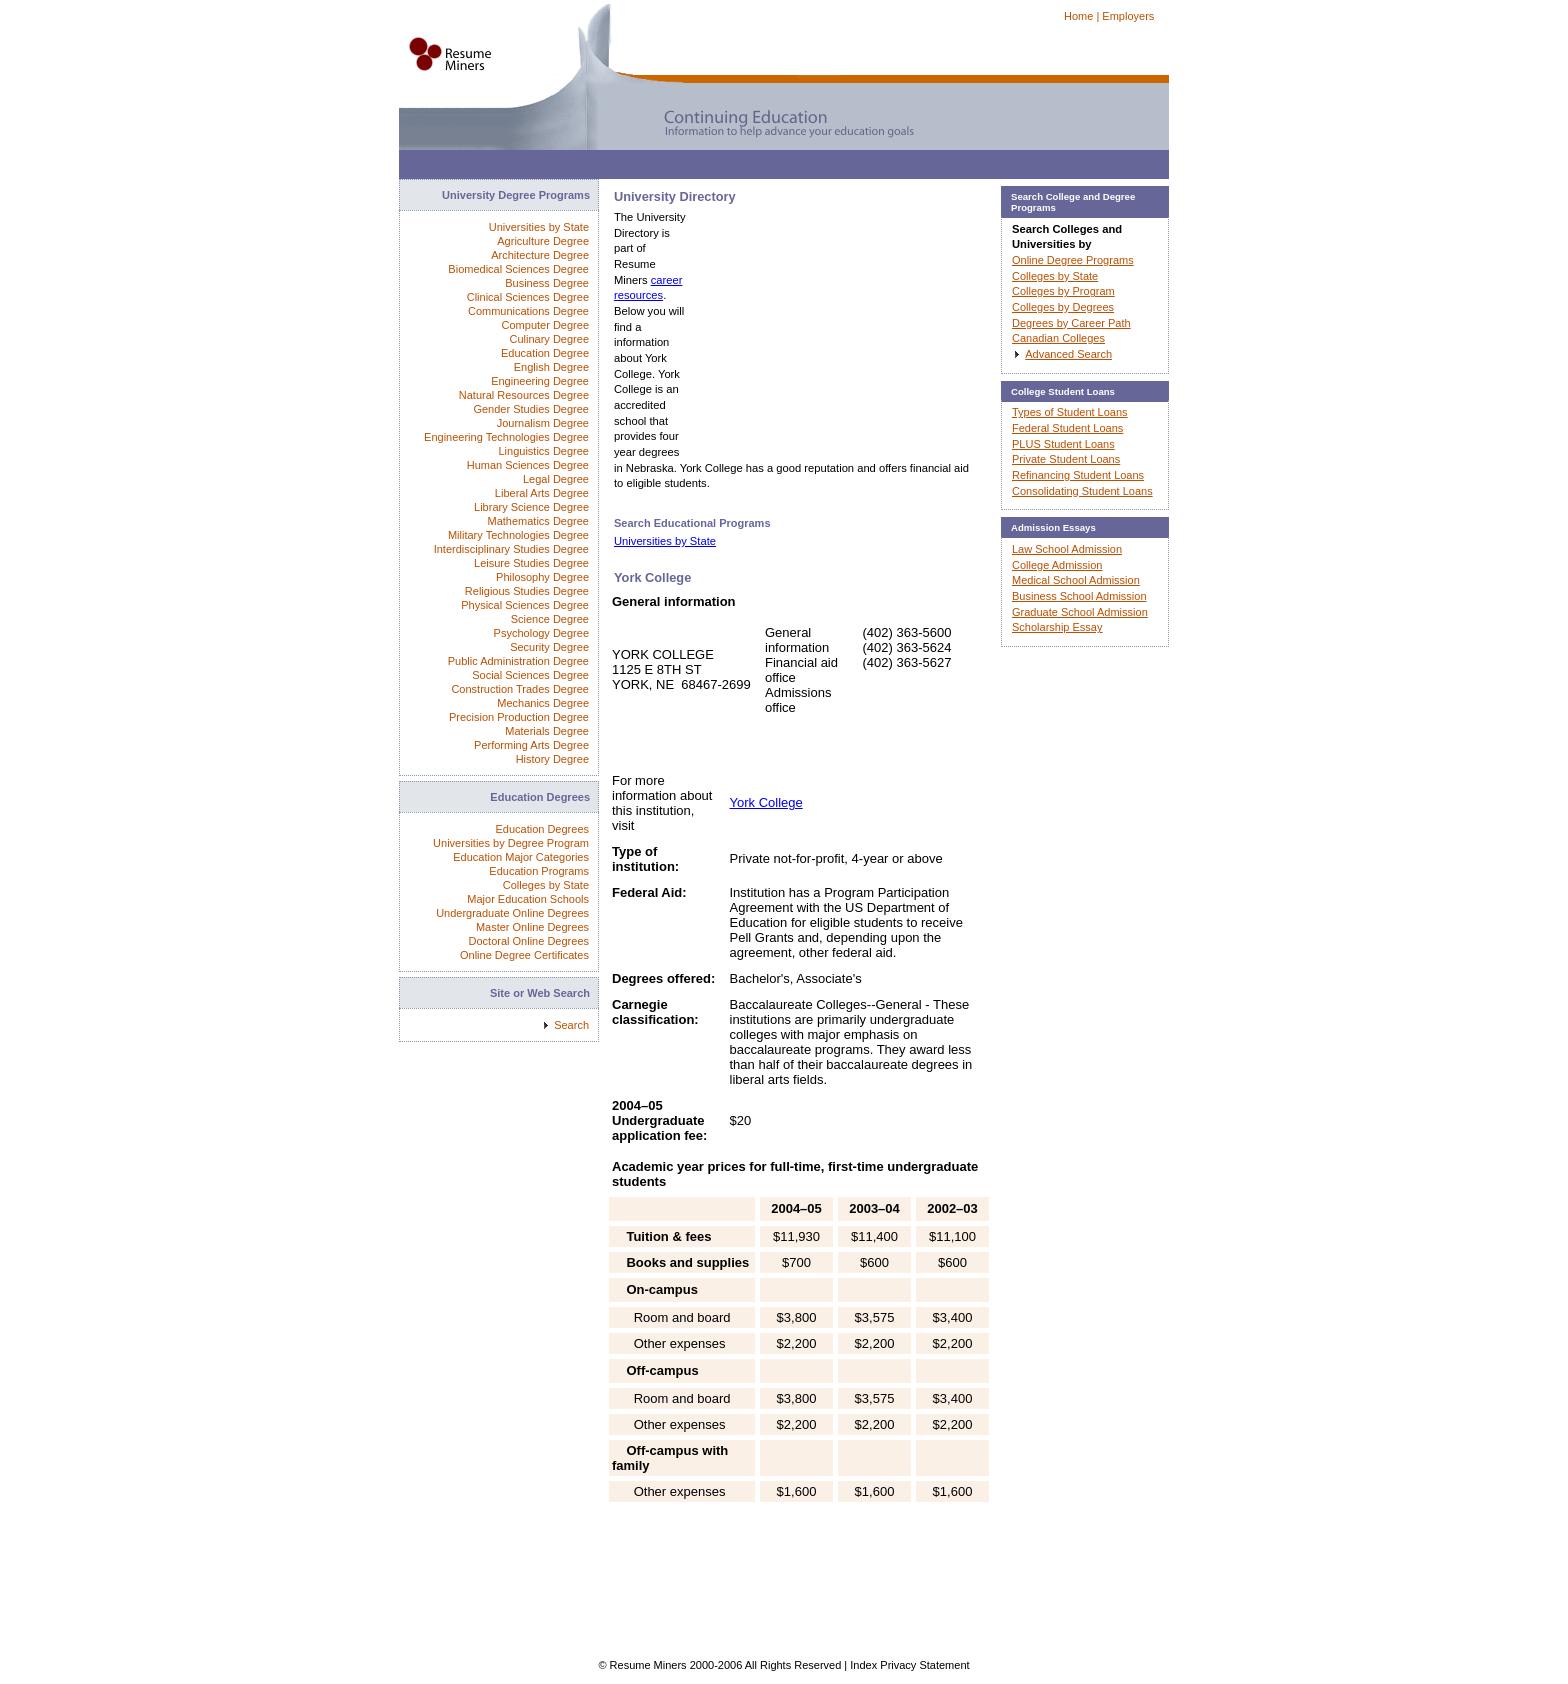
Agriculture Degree (543, 241)
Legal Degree (556, 479)
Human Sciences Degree (528, 465)
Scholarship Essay (1057, 627)
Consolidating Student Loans (1082, 491)
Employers (1128, 16)
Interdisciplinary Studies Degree (511, 549)
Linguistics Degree (544, 451)
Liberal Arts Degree (542, 493)
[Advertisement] (763, 169)
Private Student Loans (1066, 459)
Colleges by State (546, 885)
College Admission (1057, 565)
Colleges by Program (1063, 291)
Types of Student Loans (1070, 412)
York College (766, 802)
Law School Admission (1067, 549)
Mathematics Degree (539, 521)
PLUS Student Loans (1063, 444)
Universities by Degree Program (511, 843)
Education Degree (545, 353)
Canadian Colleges (1058, 338)
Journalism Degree (543, 423)
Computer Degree (545, 325)
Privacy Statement (924, 1665)
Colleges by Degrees (1063, 307)
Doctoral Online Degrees (529, 941)
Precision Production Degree (519, 717)
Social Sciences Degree (530, 675)
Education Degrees (542, 829)
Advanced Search (1068, 354)
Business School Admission (1079, 596)
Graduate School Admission (1080, 612)
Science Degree (550, 619)
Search (571, 1025)
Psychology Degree (541, 633)
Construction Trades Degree (520, 689)
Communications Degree (528, 311)
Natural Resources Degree (524, 395)
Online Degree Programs (1073, 260)
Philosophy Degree (542, 577)
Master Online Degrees (532, 927)
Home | (1081, 16)
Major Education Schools (528, 899)
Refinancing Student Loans (1078, 475)
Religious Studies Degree (527, 591)
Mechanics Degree (543, 703)
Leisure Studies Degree (531, 563)
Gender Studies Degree (531, 409)
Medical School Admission (1076, 580)
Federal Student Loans (1067, 428)
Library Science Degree (531, 507)
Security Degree (549, 647)
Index (863, 1665)
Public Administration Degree (518, 661)
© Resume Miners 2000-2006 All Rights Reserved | (724, 1665)
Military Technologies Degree (518, 535)
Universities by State (665, 541)
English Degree (551, 367)
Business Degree (547, 283)
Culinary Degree (549, 339)
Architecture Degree (540, 255)
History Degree (552, 759)
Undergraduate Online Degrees (512, 913)
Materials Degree (547, 731)
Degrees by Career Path (1071, 323)
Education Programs (539, 871)
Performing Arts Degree (531, 745)
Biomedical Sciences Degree (518, 269)
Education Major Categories (521, 857)
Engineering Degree (540, 381)
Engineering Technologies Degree (506, 437)
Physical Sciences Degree (525, 605)
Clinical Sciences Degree (528, 297)
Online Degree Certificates (524, 955)
